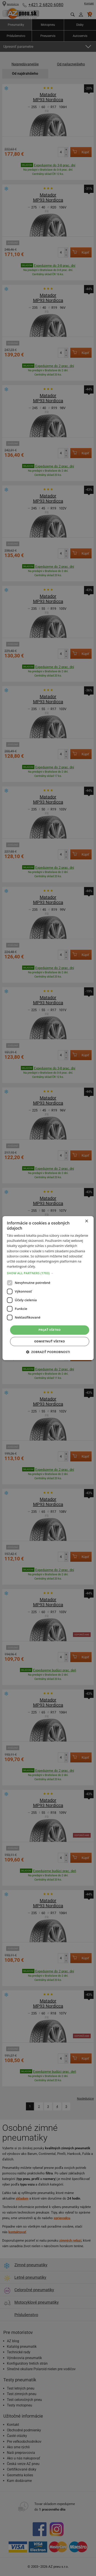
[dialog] (48, 1288)
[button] (48, 1273)
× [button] (86, 1221)
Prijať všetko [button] (50, 1330)
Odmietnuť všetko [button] (49, 1341)
